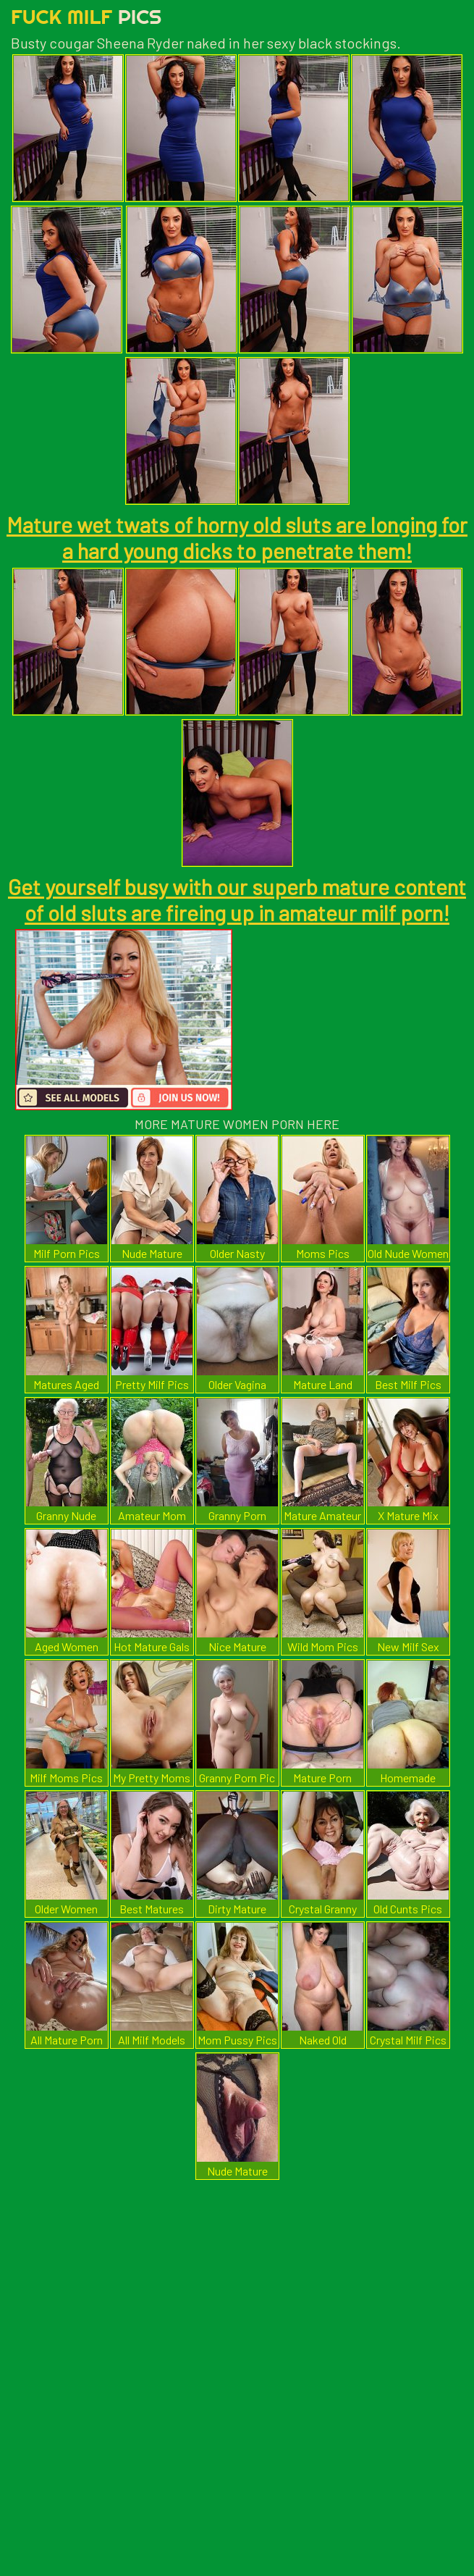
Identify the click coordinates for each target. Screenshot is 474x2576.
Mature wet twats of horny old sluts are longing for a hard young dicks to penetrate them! (237, 537)
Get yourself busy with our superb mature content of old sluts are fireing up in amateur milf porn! (237, 899)
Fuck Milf (86, 16)
